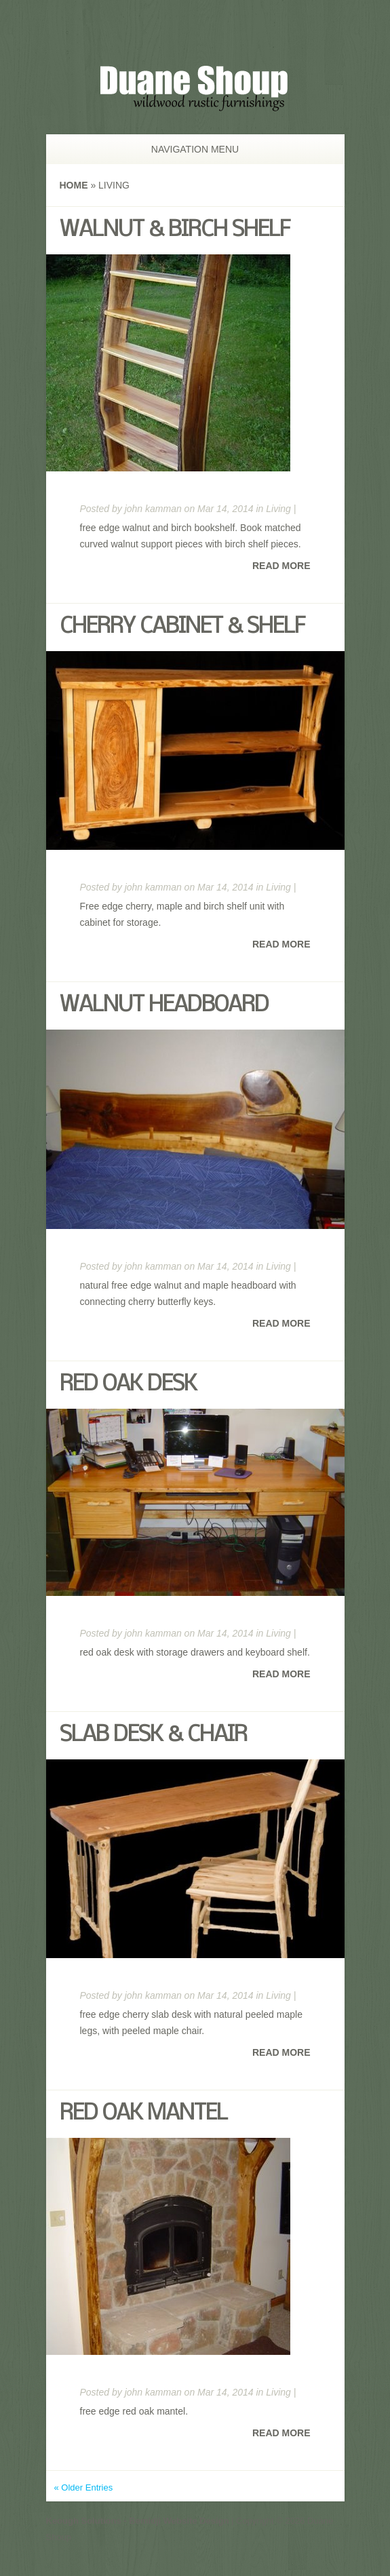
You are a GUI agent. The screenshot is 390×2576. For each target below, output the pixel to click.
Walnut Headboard (164, 1005)
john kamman (153, 508)
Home (74, 185)
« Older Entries (83, 2487)
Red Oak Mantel (143, 2114)
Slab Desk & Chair (153, 1735)
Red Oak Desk (128, 1384)
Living (278, 508)
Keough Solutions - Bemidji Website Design (137, 2521)
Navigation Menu (188, 149)
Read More (281, 565)
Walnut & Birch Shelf (175, 230)
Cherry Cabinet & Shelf (182, 627)
